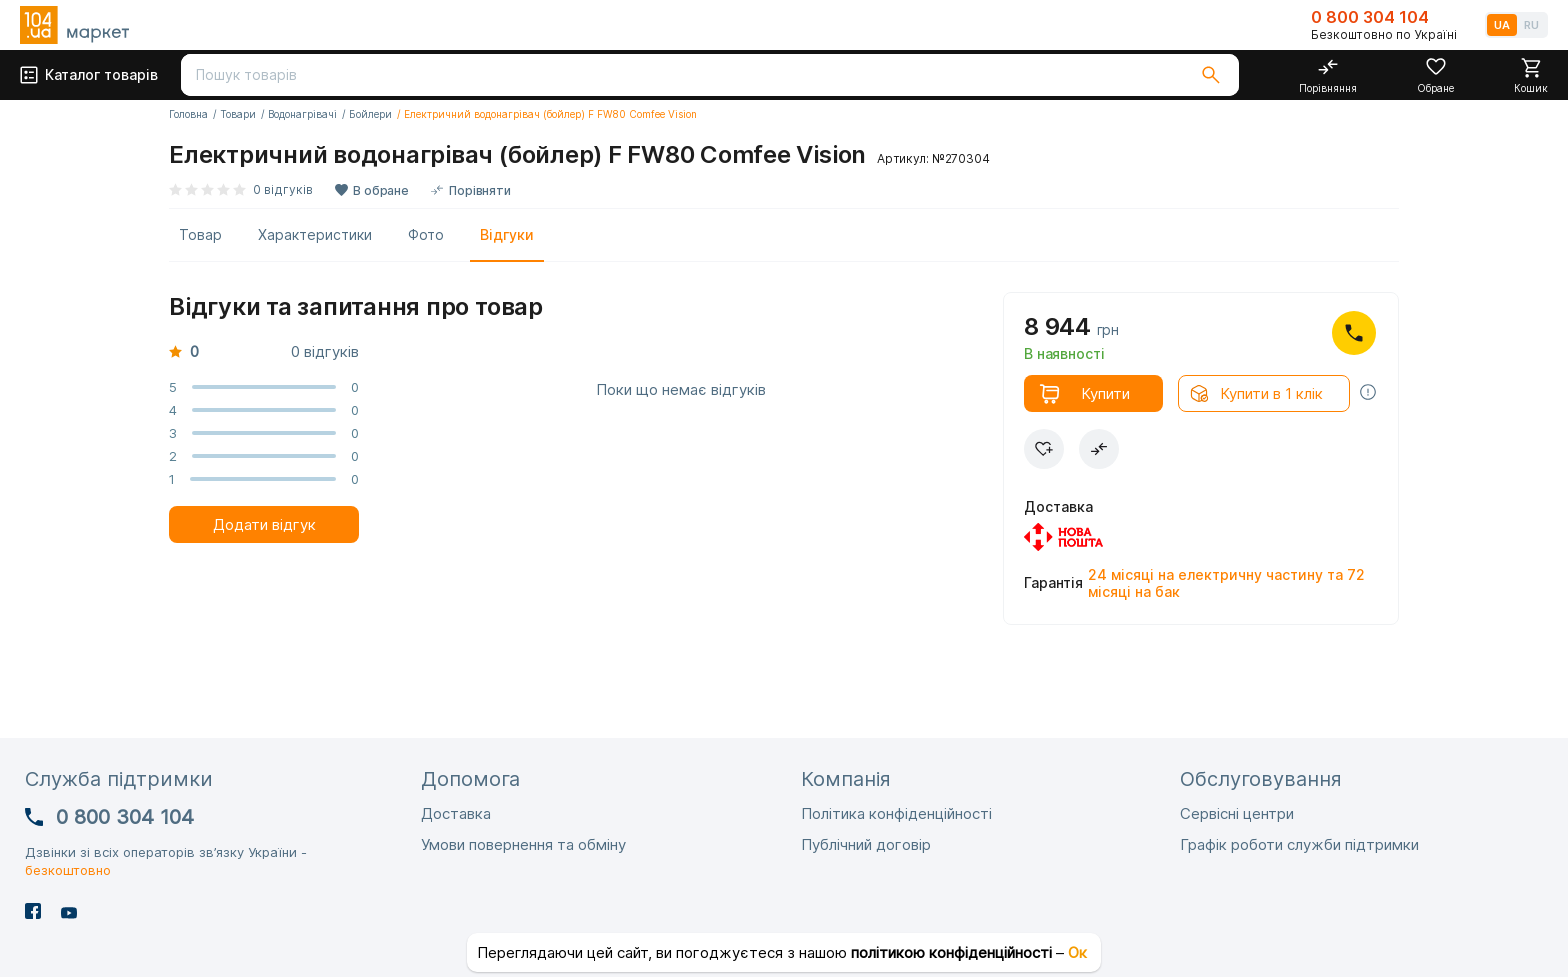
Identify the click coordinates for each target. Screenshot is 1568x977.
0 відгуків (283, 189)
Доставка (456, 813)
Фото (426, 234)
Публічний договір (866, 844)
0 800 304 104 (1370, 17)
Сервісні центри (1237, 813)
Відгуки (507, 234)
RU (1531, 25)
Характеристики (315, 234)
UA (1502, 25)
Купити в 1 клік (1271, 393)
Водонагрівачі (302, 114)
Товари (238, 114)
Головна (188, 114)
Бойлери (370, 114)
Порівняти (480, 190)
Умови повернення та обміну (523, 844)
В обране (381, 190)
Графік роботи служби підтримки (1299, 844)
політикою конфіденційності (951, 952)
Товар (200, 234)
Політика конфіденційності (896, 813)
